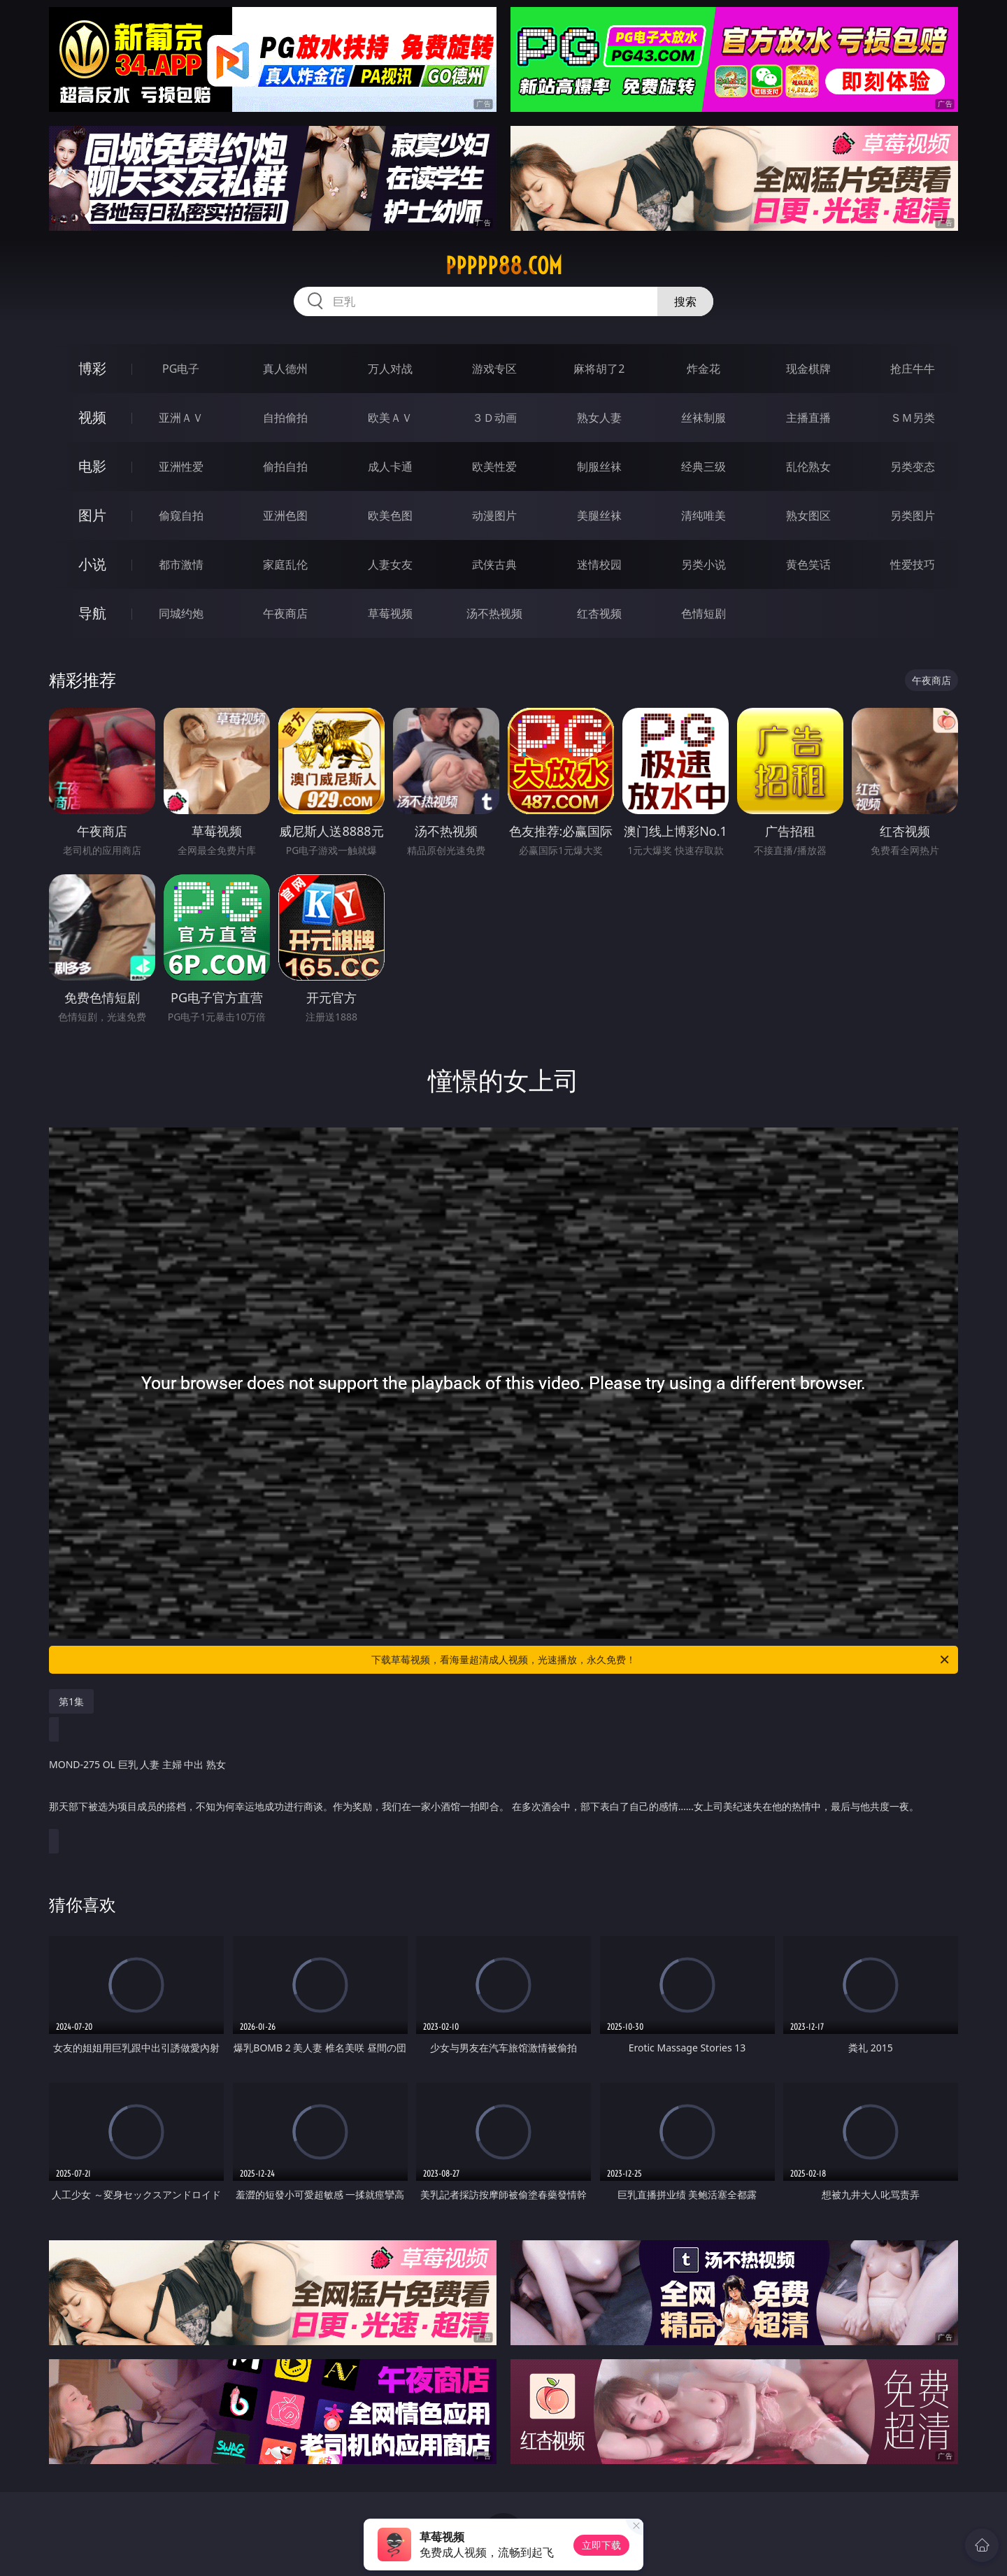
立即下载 (601, 2545)
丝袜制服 (703, 417)
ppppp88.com (503, 266)
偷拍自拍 (285, 466)
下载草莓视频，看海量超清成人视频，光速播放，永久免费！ (661, 1659)
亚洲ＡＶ (181, 417)
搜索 (685, 301)
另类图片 (912, 515)
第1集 (71, 1701)
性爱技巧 (912, 564)
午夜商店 (285, 613)
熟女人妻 (599, 417)
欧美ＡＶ (390, 417)
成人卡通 (390, 466)
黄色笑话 (808, 564)
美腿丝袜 (599, 515)
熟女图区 (808, 515)
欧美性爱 (494, 466)
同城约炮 (181, 613)
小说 (92, 564)
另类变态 (912, 466)
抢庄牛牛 (912, 368)
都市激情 (181, 564)
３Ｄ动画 (494, 417)
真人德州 (285, 368)
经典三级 (703, 466)
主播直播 (808, 417)
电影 (92, 466)
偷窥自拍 (181, 515)
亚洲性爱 (181, 466)
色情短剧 (703, 613)
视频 (92, 417)
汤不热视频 (494, 613)
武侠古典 (494, 564)
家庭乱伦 (285, 564)
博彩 (92, 368)
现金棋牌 (808, 368)
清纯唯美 (703, 515)
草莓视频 (390, 613)
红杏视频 (599, 613)
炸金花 (703, 368)
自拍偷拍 (285, 417)
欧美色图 (390, 515)
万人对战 (390, 368)
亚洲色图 (285, 515)
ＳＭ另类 (912, 417)
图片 (92, 515)
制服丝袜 (599, 466)
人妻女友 (390, 564)
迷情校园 (599, 564)
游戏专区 (494, 368)
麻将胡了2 (598, 368)
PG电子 (180, 368)
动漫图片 (494, 515)
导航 (92, 613)
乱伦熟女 (808, 466)
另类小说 (703, 564)
